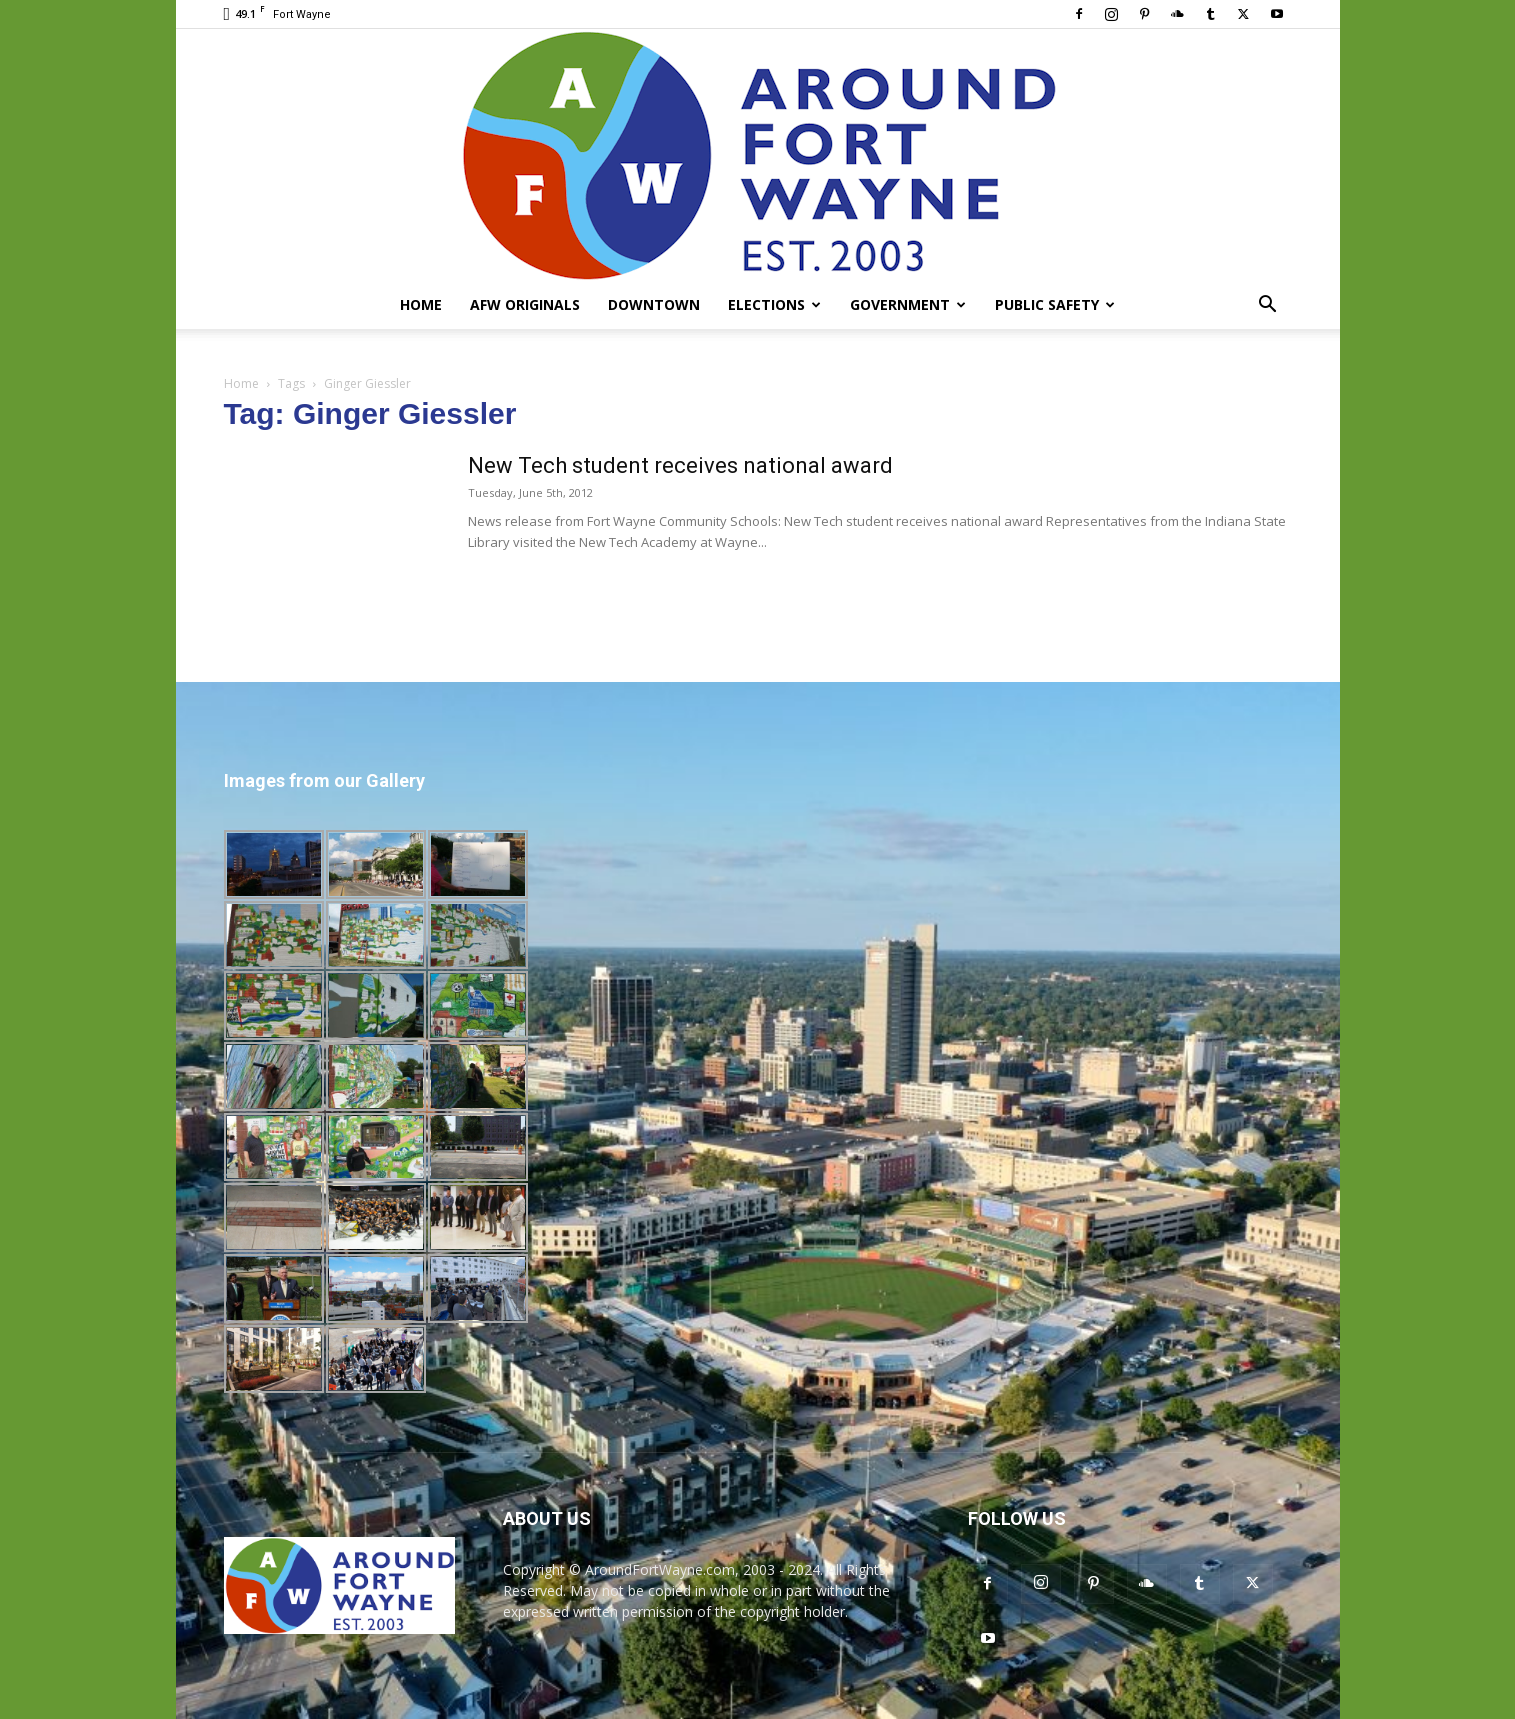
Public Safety (1055, 304)
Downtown (654, 304)
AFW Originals (525, 304)
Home (421, 304)
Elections (774, 304)
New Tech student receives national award (680, 465)
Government (908, 304)
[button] (1268, 306)
